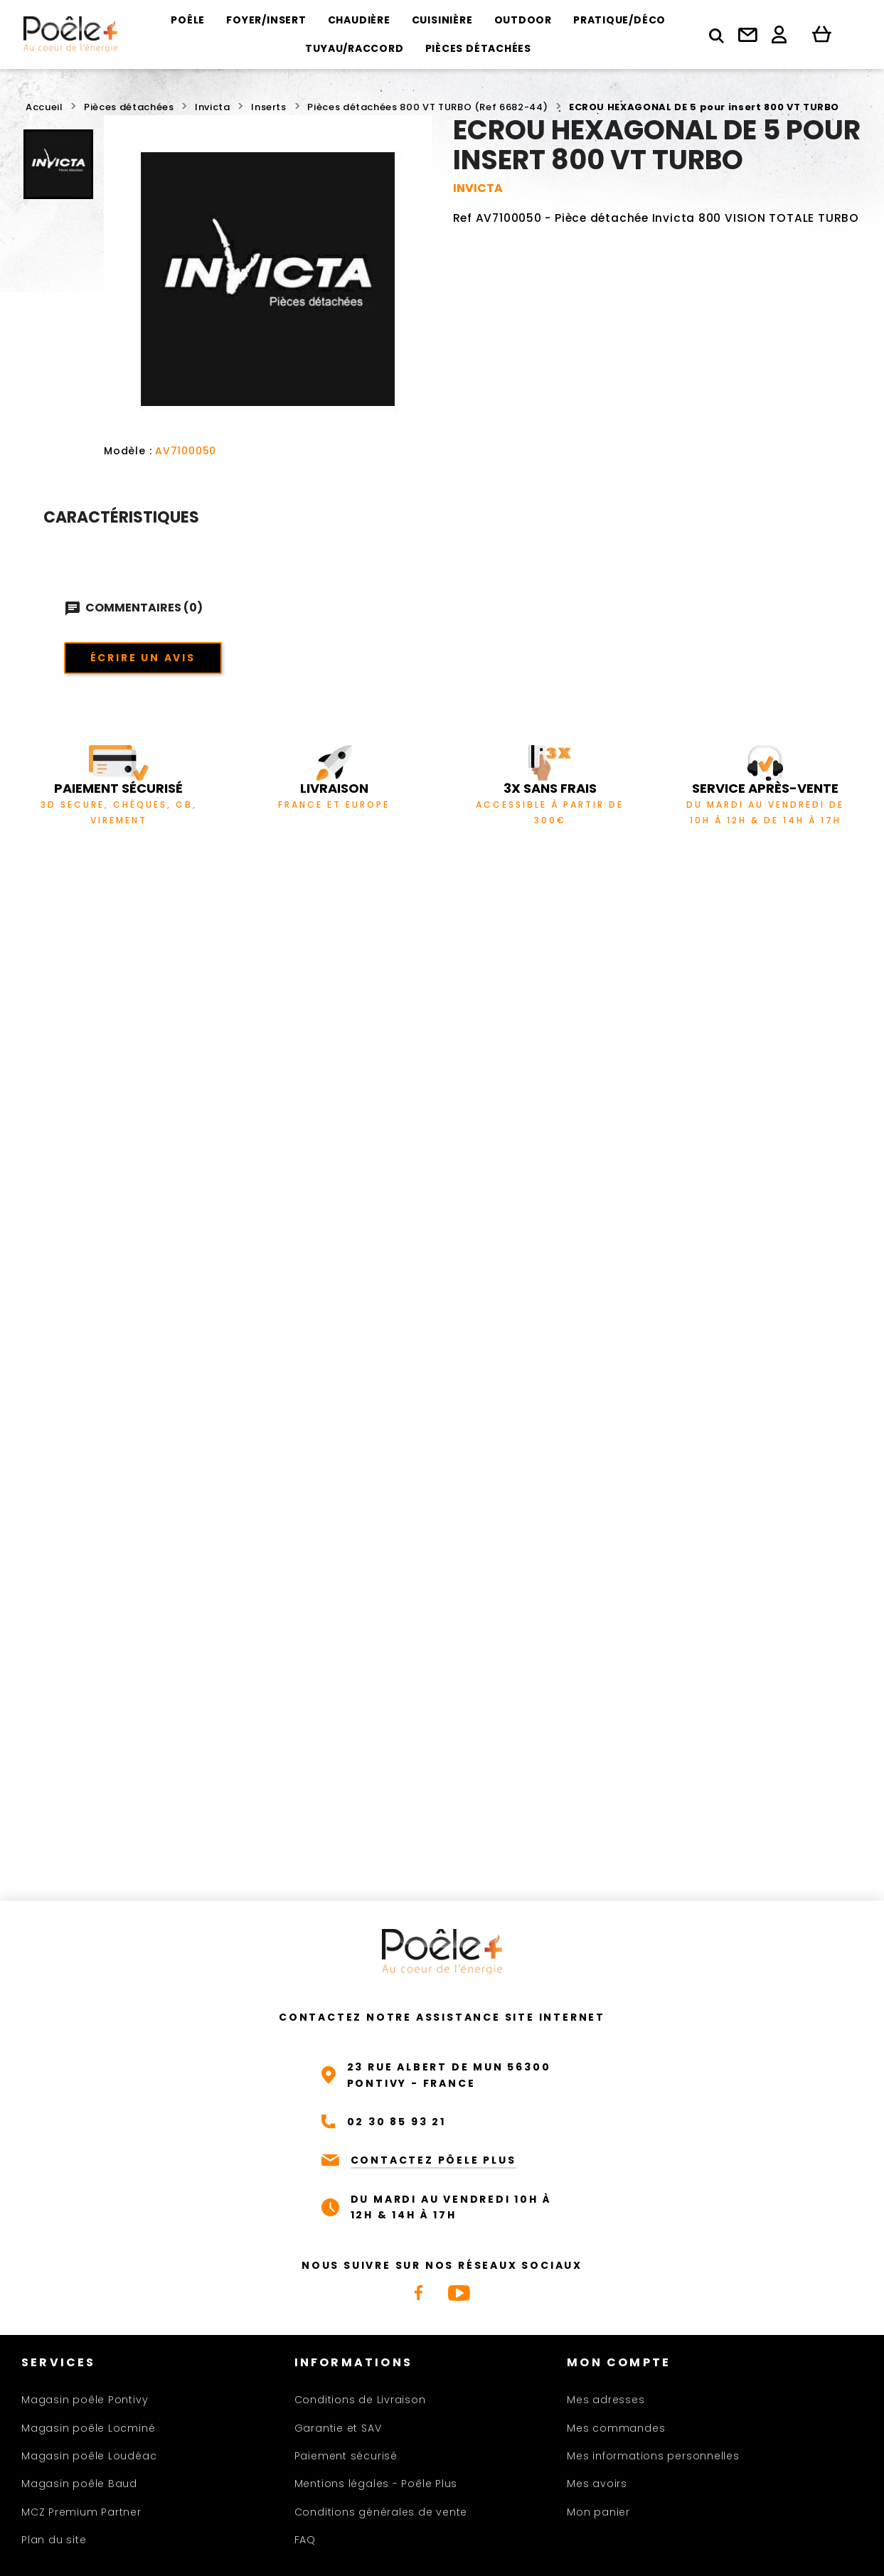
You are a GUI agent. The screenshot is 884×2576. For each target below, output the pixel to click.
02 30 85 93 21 (396, 2122)
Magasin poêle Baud (79, 2483)
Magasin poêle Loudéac (88, 2456)
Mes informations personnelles (653, 2456)
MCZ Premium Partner (81, 2512)
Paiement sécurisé (346, 2456)
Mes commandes (616, 2428)
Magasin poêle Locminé (88, 2428)
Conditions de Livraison (360, 2400)
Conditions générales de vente (381, 2512)
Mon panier (598, 2512)
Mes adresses (605, 2400)
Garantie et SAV (338, 2428)
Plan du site (53, 2540)
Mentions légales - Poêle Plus (376, 2483)
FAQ (305, 2540)
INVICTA (478, 188)
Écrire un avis (143, 658)
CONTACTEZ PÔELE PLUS (433, 2160)
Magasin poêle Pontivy (84, 2400)
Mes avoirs (597, 2483)
